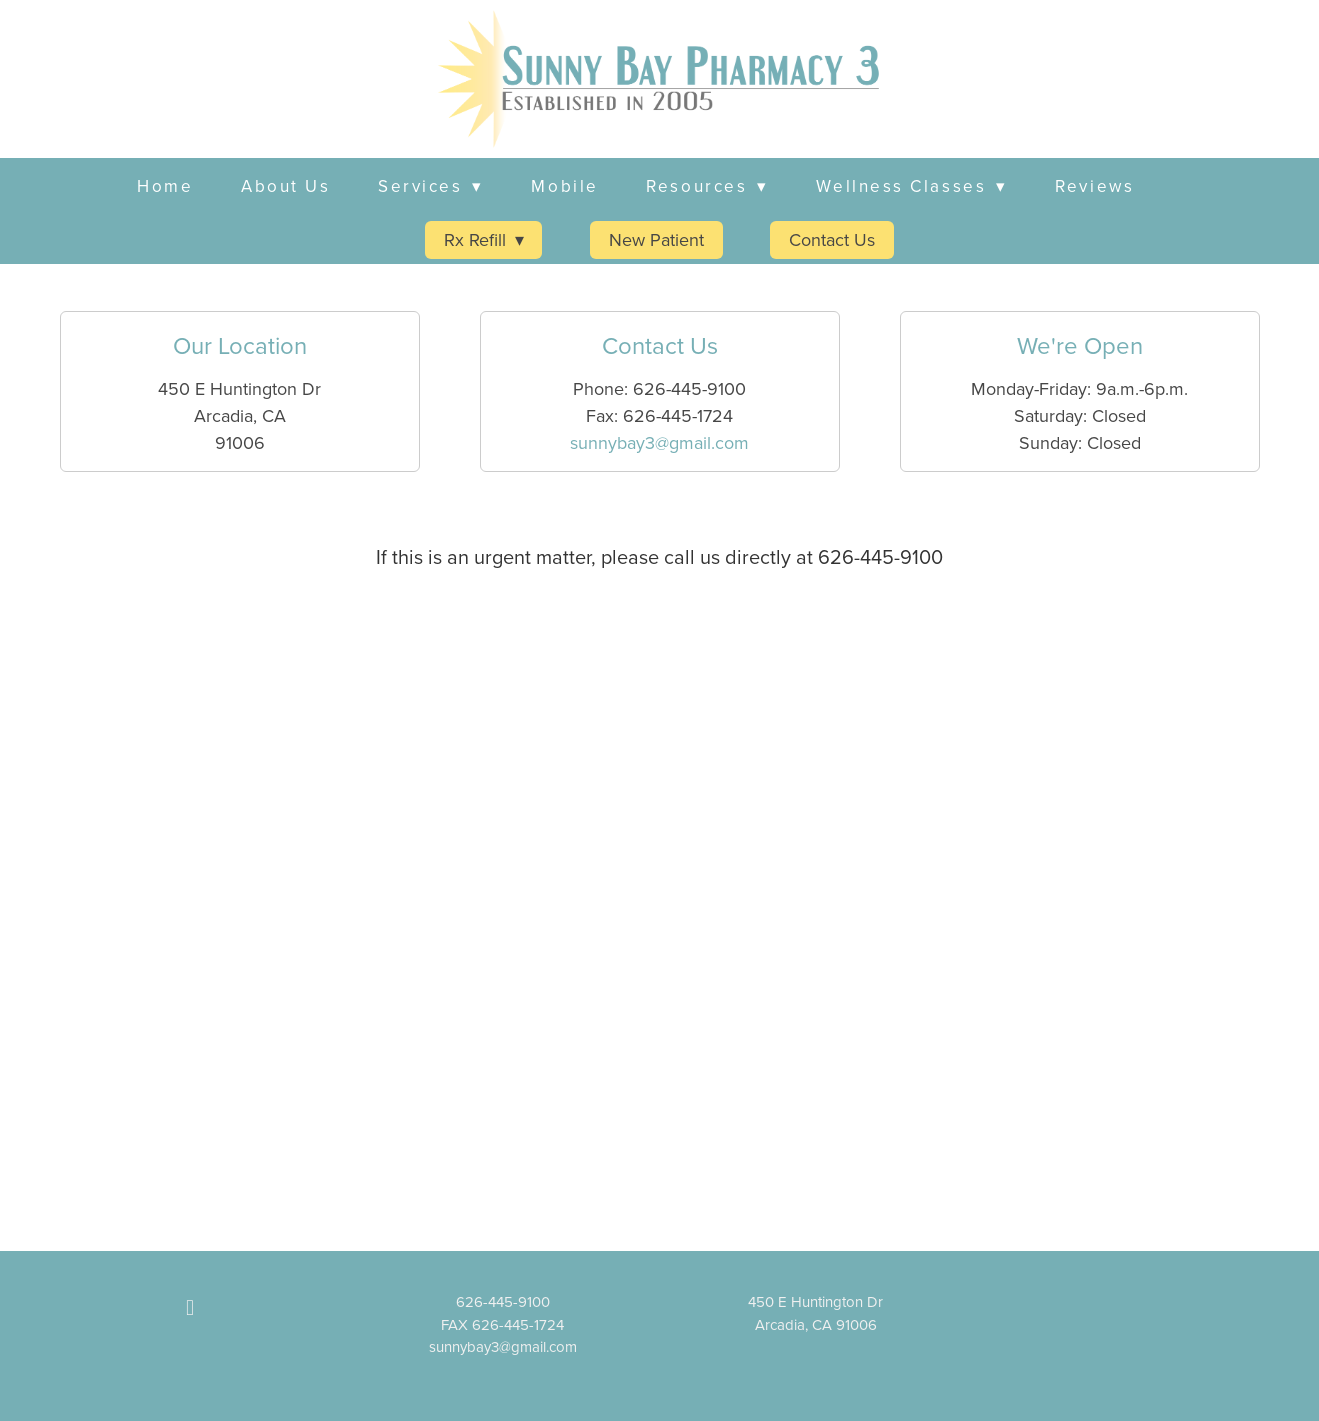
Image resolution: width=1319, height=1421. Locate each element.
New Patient (656, 239)
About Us (285, 186)
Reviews (1094, 186)
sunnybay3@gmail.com (659, 442)
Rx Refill (484, 239)
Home (165, 186)
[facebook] (190, 1307)
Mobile (564, 186)
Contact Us (832, 239)
